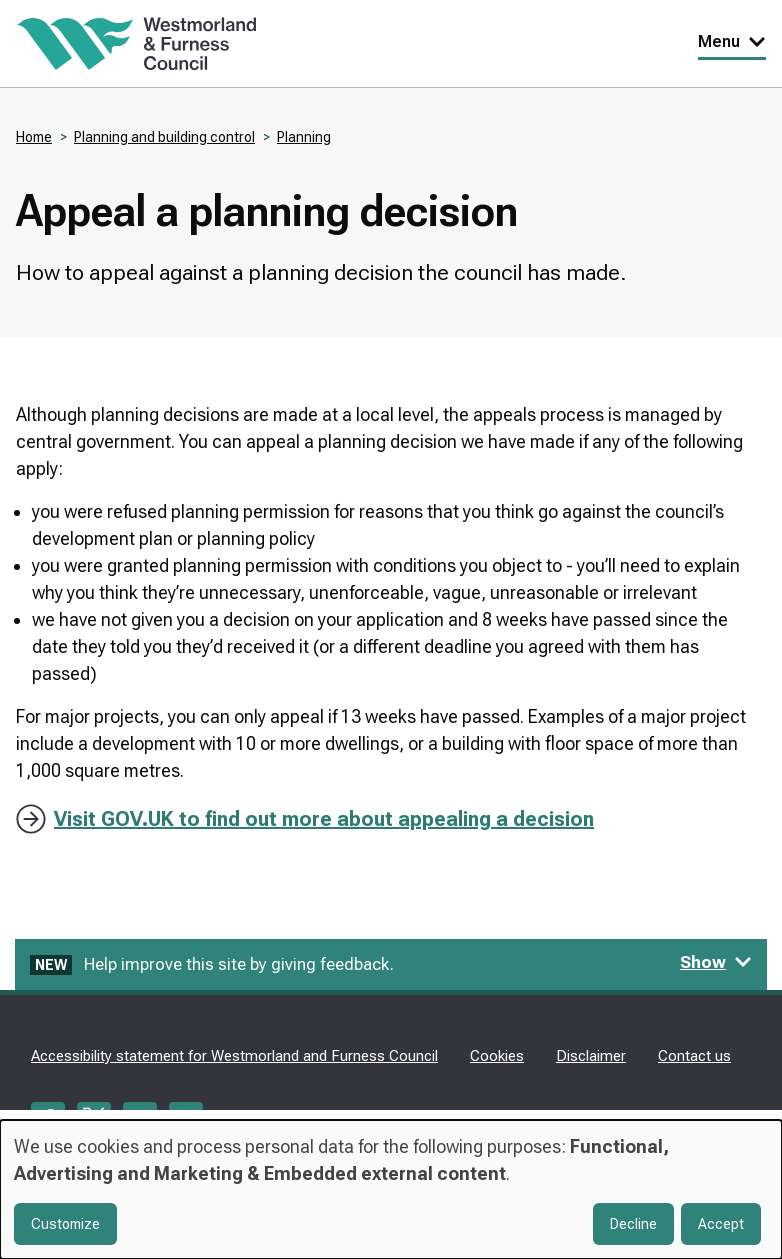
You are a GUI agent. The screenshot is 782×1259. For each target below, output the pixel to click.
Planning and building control (164, 137)
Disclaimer (591, 1056)
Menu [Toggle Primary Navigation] (732, 41)
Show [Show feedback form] (716, 962)
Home (34, 137)
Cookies (497, 1056)
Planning (304, 137)
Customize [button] (65, 1224)
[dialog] (391, 1189)
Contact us (694, 1056)
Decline (633, 1224)
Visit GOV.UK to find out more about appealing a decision (324, 819)
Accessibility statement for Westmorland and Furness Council (234, 1056)
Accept (721, 1224)
